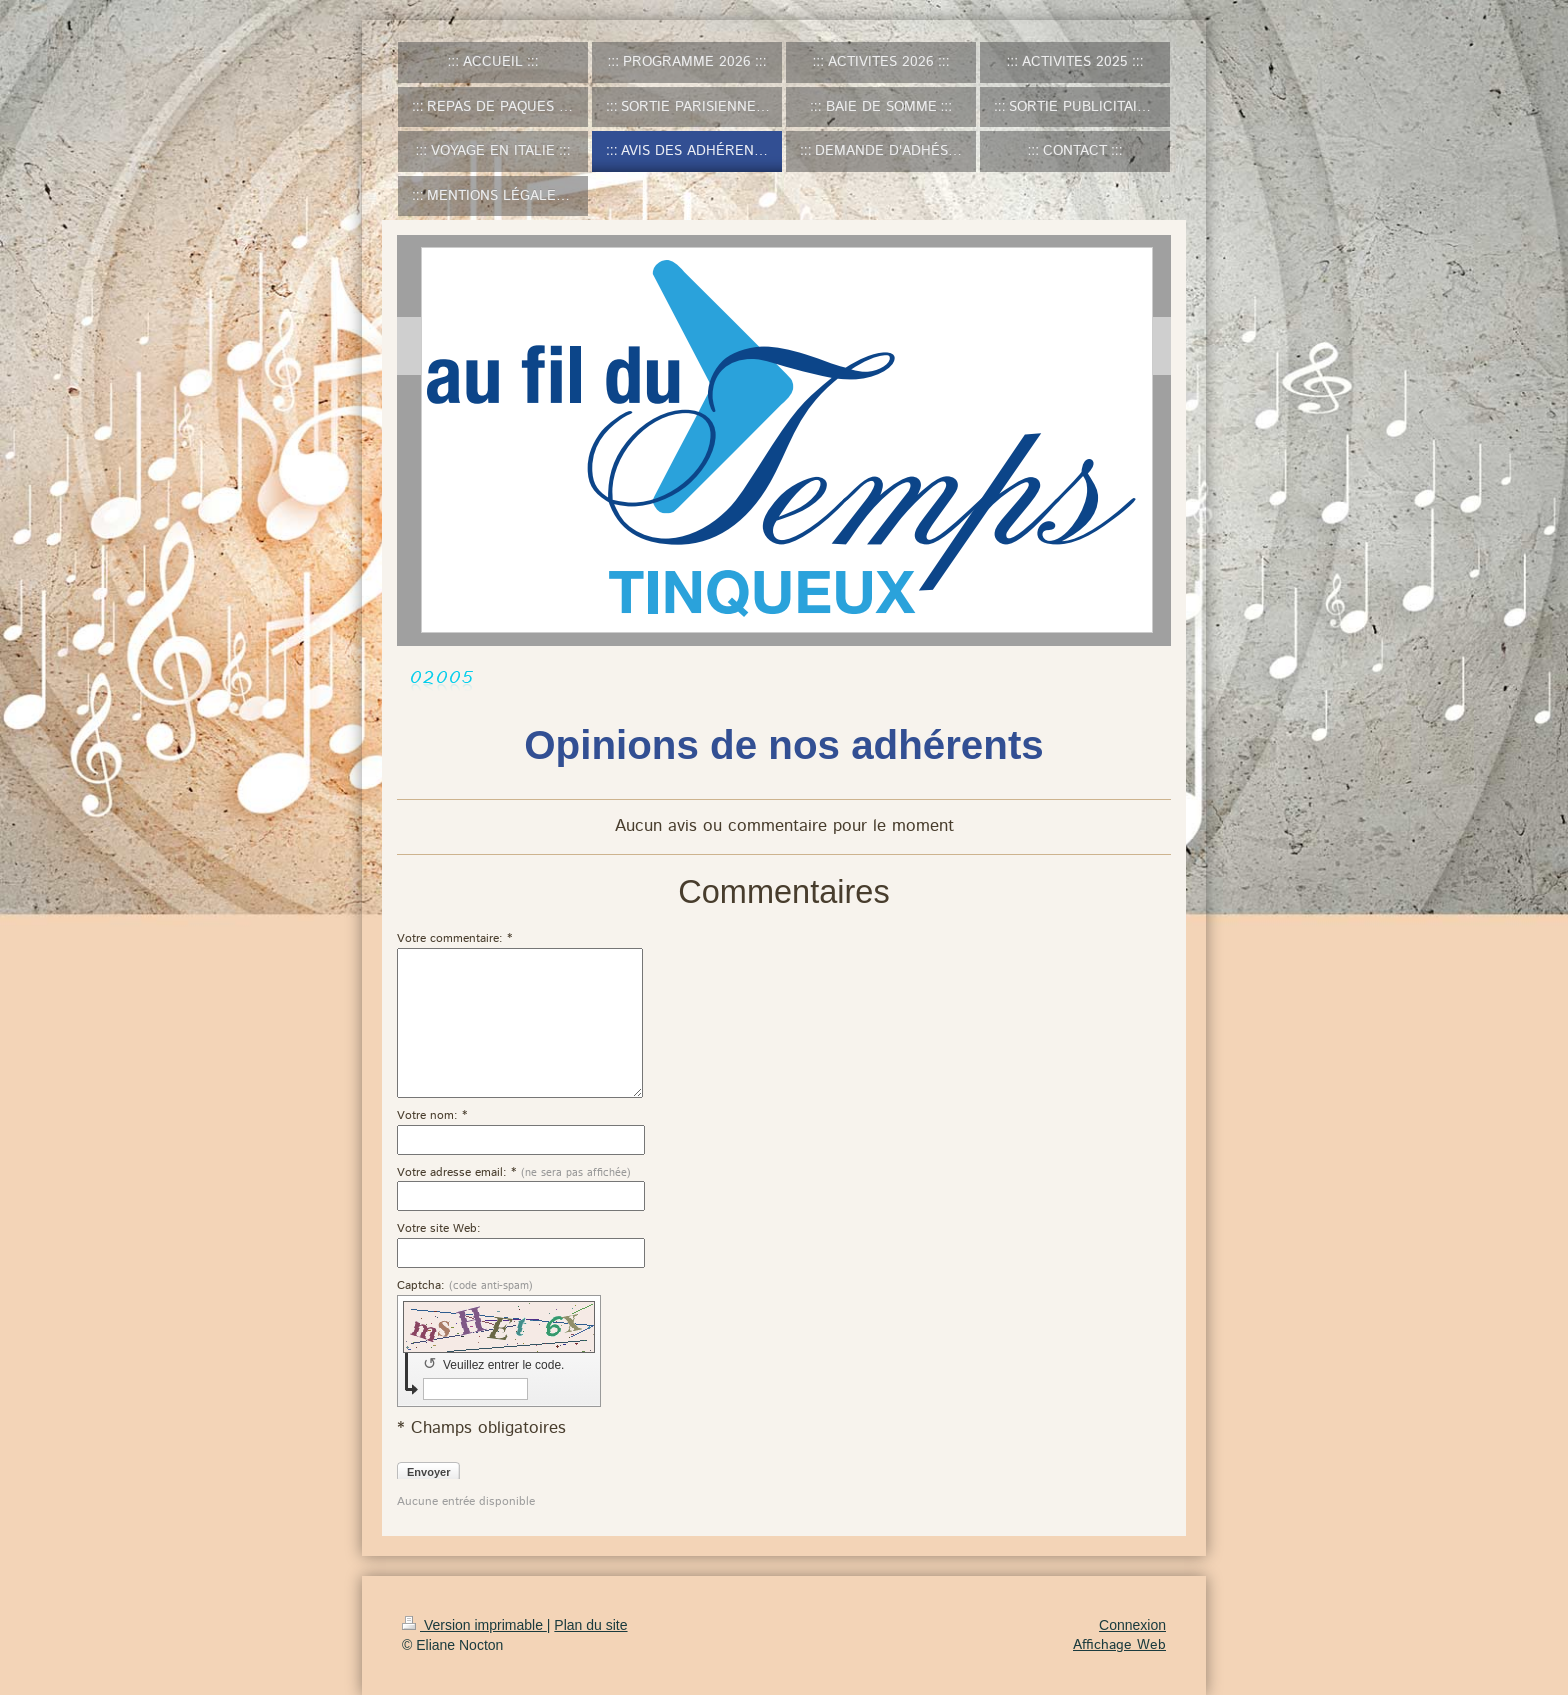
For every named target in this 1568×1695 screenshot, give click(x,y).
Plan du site (590, 1625)
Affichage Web (1119, 1645)
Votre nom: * (432, 1116)
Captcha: (465, 1286)
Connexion (1132, 1625)
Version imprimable (474, 1625)
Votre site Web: (439, 1229)
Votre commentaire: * (455, 939)
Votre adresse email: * (514, 1173)
